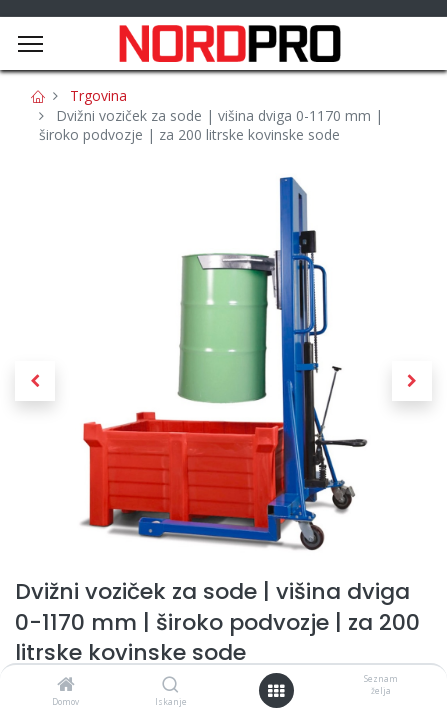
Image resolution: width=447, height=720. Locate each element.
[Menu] (30, 44)
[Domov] (66, 685)
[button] (35, 381)
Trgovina (98, 95)
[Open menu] (276, 691)
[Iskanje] (170, 685)
